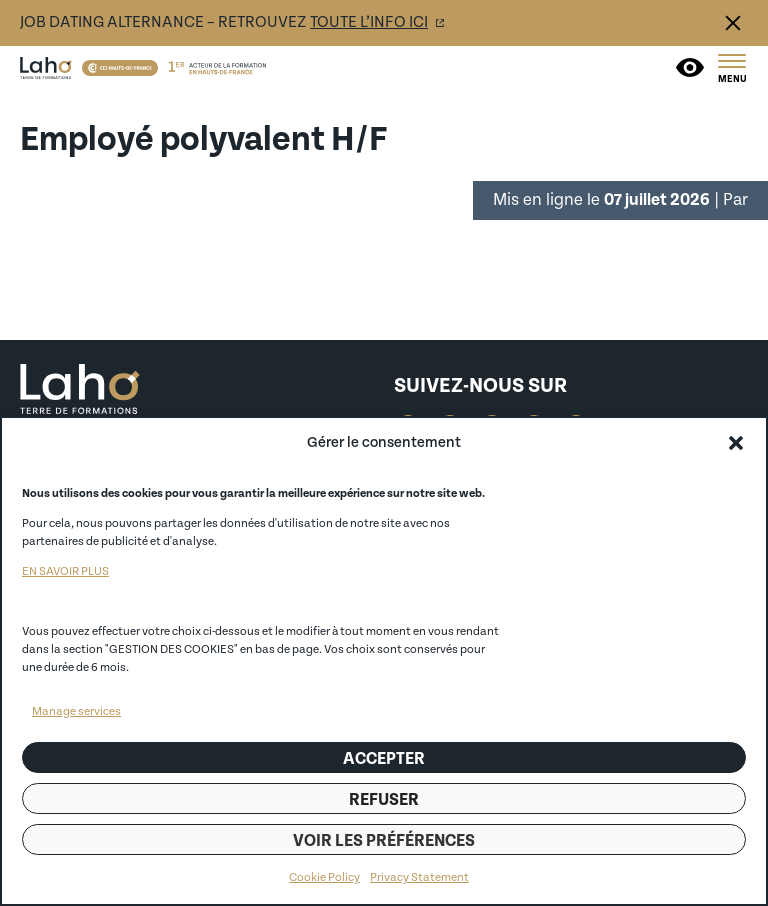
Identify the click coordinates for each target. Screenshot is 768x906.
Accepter (384, 758)
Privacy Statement (419, 877)
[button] (736, 443)
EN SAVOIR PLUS (65, 571)
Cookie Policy (324, 877)
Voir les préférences (384, 840)
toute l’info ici (369, 22)
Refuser (384, 799)
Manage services (76, 711)
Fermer (733, 23)
